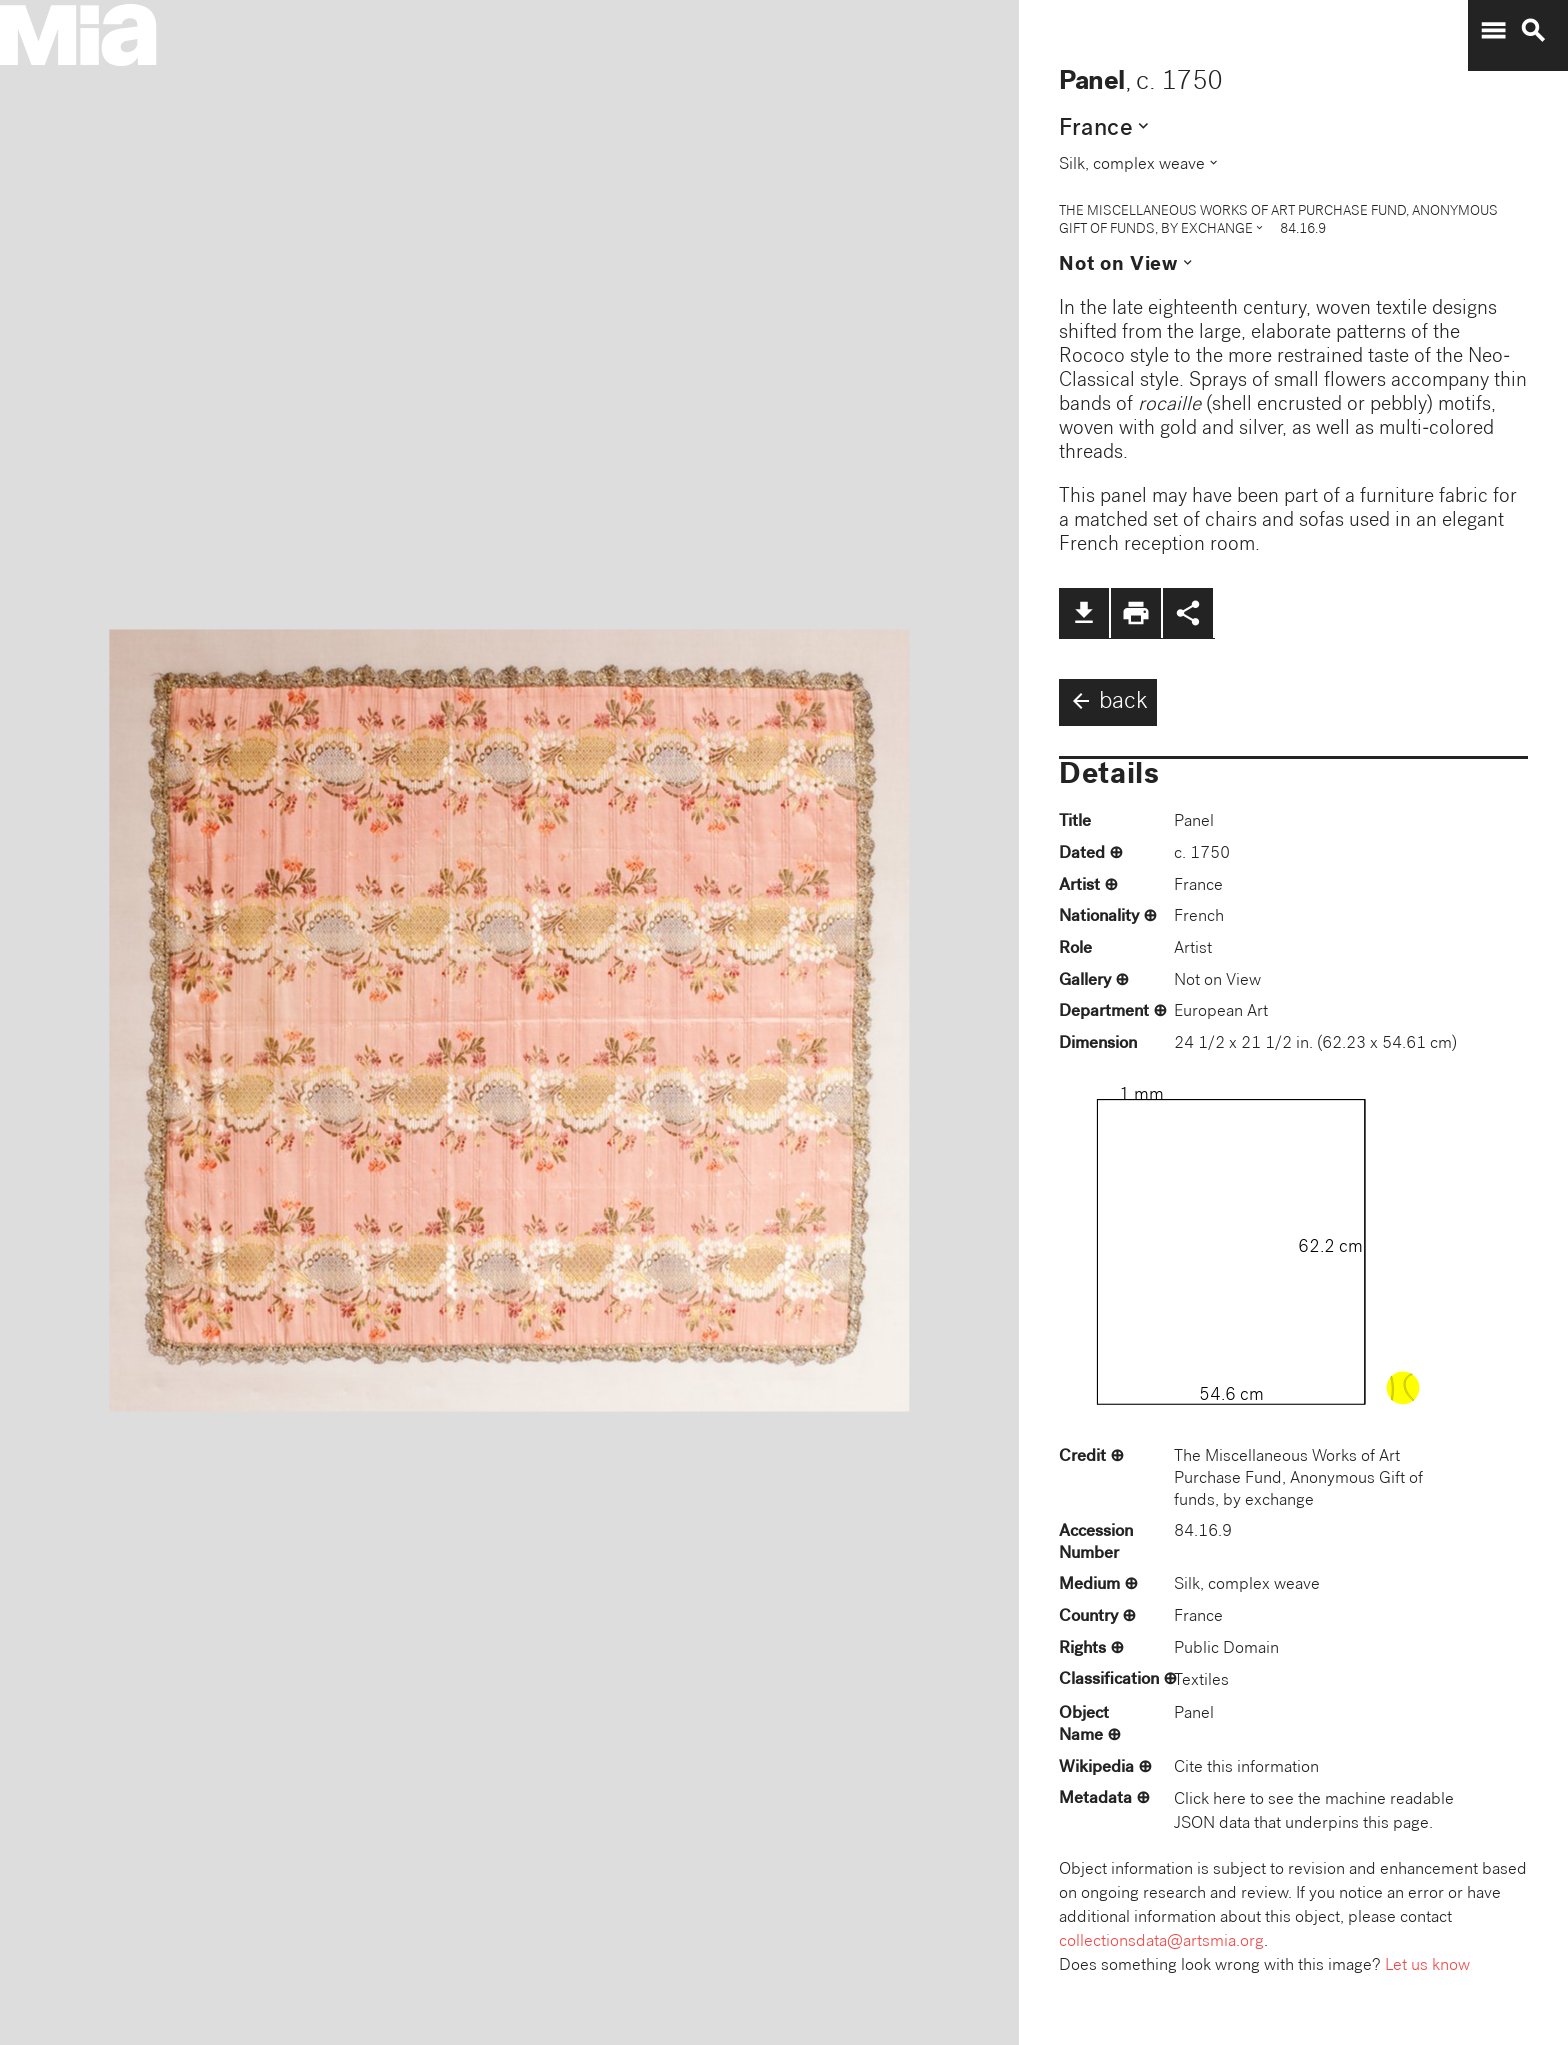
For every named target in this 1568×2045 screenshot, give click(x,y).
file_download (1084, 613)
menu (1493, 31)
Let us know (1427, 1966)
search (1533, 31)
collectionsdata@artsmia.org (1161, 1942)
